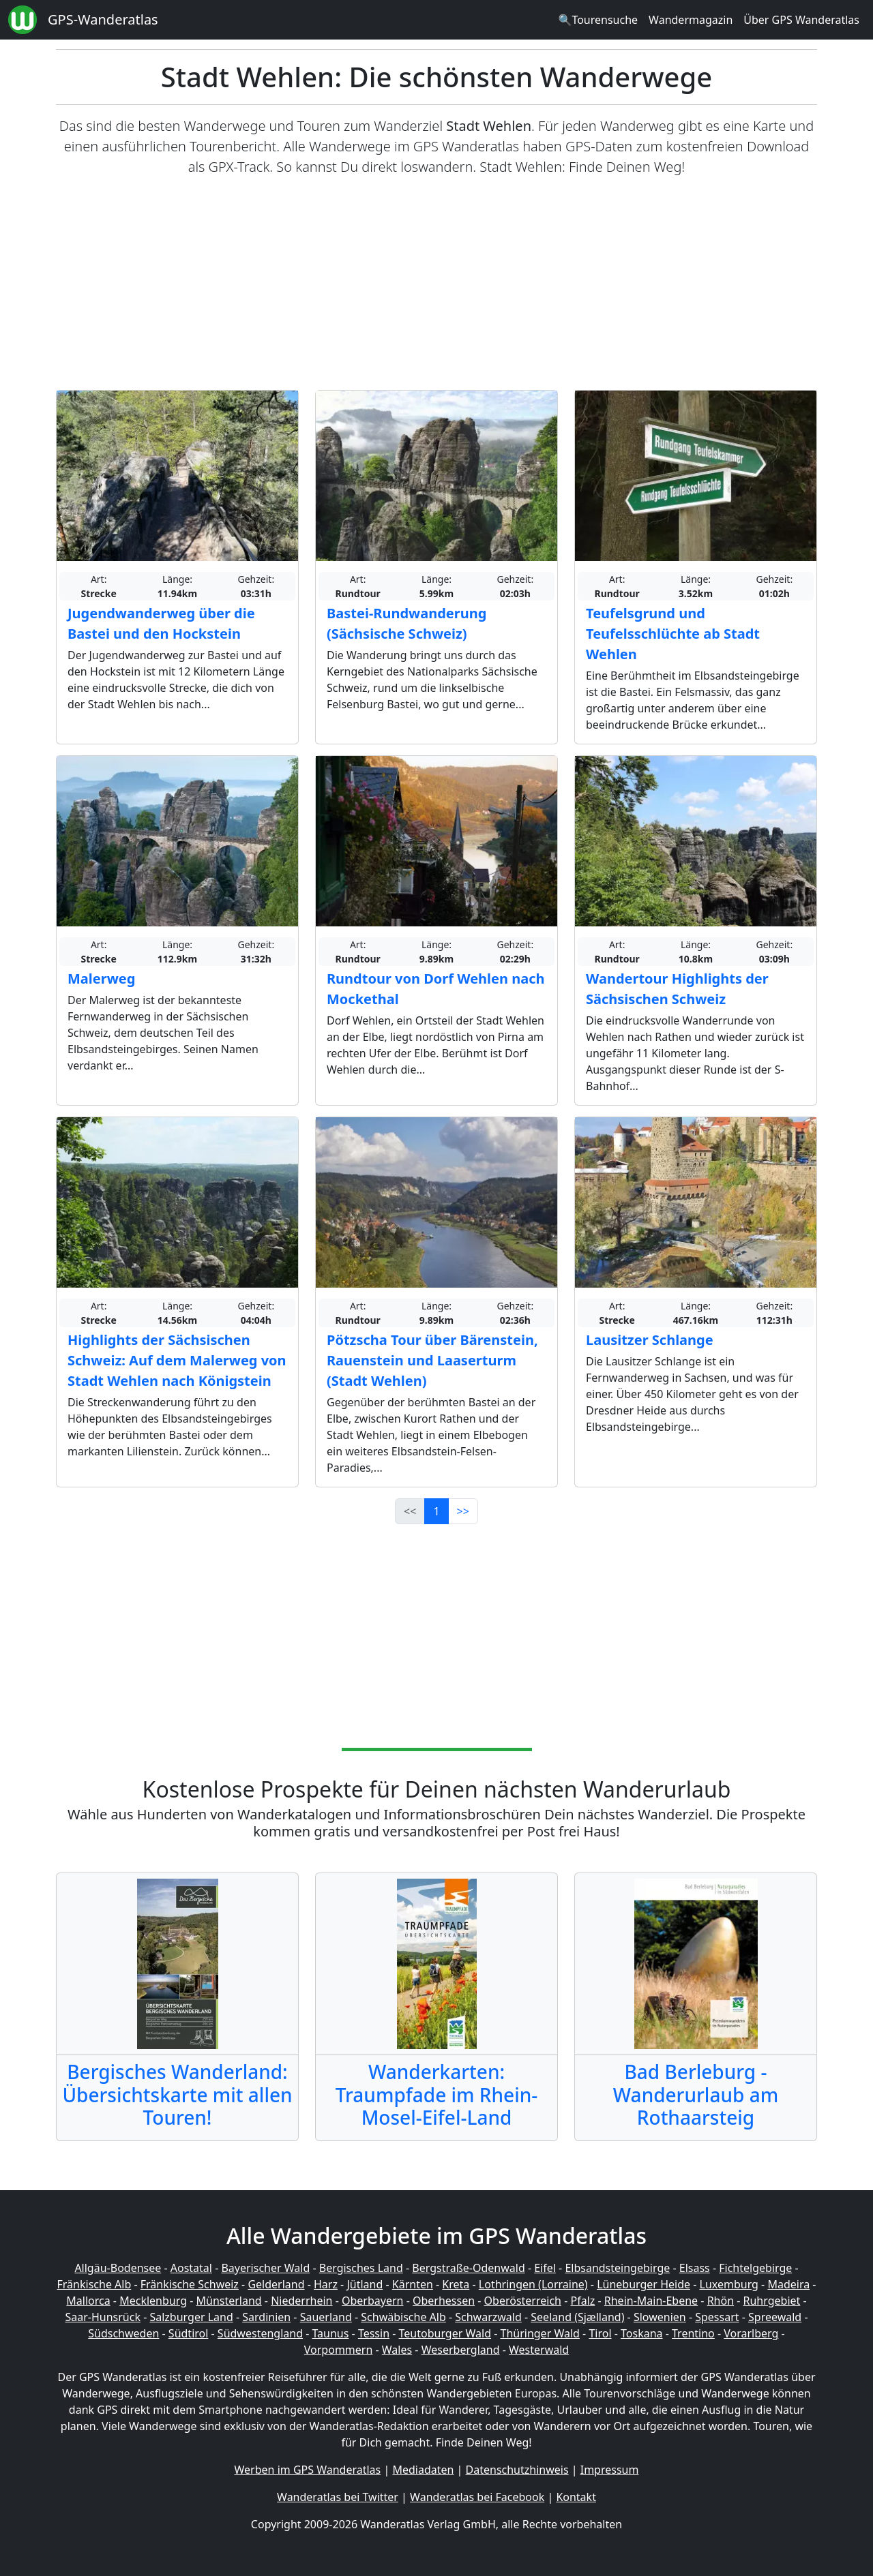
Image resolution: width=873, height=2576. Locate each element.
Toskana (642, 2333)
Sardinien (266, 2316)
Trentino (693, 2333)
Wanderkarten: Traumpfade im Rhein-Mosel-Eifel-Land (437, 2094)
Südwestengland (260, 2333)
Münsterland (229, 2300)
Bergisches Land (361, 2267)
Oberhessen (444, 2300)
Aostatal (191, 2267)
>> (463, 1511)
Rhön (720, 2300)
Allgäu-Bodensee (117, 2267)
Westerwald (539, 2349)
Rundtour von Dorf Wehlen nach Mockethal (436, 988)
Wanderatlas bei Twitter (337, 2496)
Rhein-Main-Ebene (651, 2300)
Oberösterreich (522, 2300)
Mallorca (88, 2300)
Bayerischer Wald (265, 2267)
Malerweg (101, 978)
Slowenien (660, 2316)
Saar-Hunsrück (102, 2316)
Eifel (545, 2267)
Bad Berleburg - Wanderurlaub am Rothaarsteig (695, 2094)
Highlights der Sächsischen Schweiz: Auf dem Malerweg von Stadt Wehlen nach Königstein (177, 1360)
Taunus (330, 2333)
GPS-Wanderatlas (103, 19)
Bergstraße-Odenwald (468, 2267)
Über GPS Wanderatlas (801, 19)
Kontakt (576, 2496)
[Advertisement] (436, 283)
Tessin (373, 2333)
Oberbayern (372, 2300)
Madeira (788, 2284)
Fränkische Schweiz (189, 2284)
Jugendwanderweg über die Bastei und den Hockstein (161, 623)
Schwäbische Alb (403, 2316)
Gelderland (276, 2284)
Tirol (600, 2333)
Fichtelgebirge (755, 2267)
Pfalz (582, 2300)
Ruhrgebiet (772, 2300)
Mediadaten (423, 2469)
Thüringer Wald (539, 2333)
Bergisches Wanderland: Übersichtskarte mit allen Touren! (177, 2094)
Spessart (717, 2316)
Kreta (455, 2284)
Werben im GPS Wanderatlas (308, 2469)
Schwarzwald (488, 2316)
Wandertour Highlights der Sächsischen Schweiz (677, 988)
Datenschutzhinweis (517, 2469)
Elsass (694, 2267)
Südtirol (188, 2333)
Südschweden (123, 2333)
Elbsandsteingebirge (617, 2267)
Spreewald (774, 2316)
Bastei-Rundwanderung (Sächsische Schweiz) (406, 623)
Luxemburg (729, 2284)
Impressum (609, 2469)
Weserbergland (460, 2349)
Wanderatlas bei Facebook (477, 2496)
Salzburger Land (191, 2316)
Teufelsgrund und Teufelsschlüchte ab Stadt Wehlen (673, 633)
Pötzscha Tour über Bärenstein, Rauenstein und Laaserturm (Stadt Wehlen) (432, 1360)
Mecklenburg (153, 2300)
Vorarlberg (751, 2333)
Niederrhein (301, 2300)
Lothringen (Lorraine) (533, 2284)
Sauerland (326, 2316)
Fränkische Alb (94, 2284)
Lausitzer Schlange (649, 1340)
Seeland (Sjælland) (577, 2316)
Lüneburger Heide (643, 2284)
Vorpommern (338, 2349)
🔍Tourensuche (598, 19)
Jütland (364, 2284)
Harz (326, 2284)
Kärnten (412, 2284)
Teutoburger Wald (445, 2333)
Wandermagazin (691, 19)
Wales (397, 2349)
